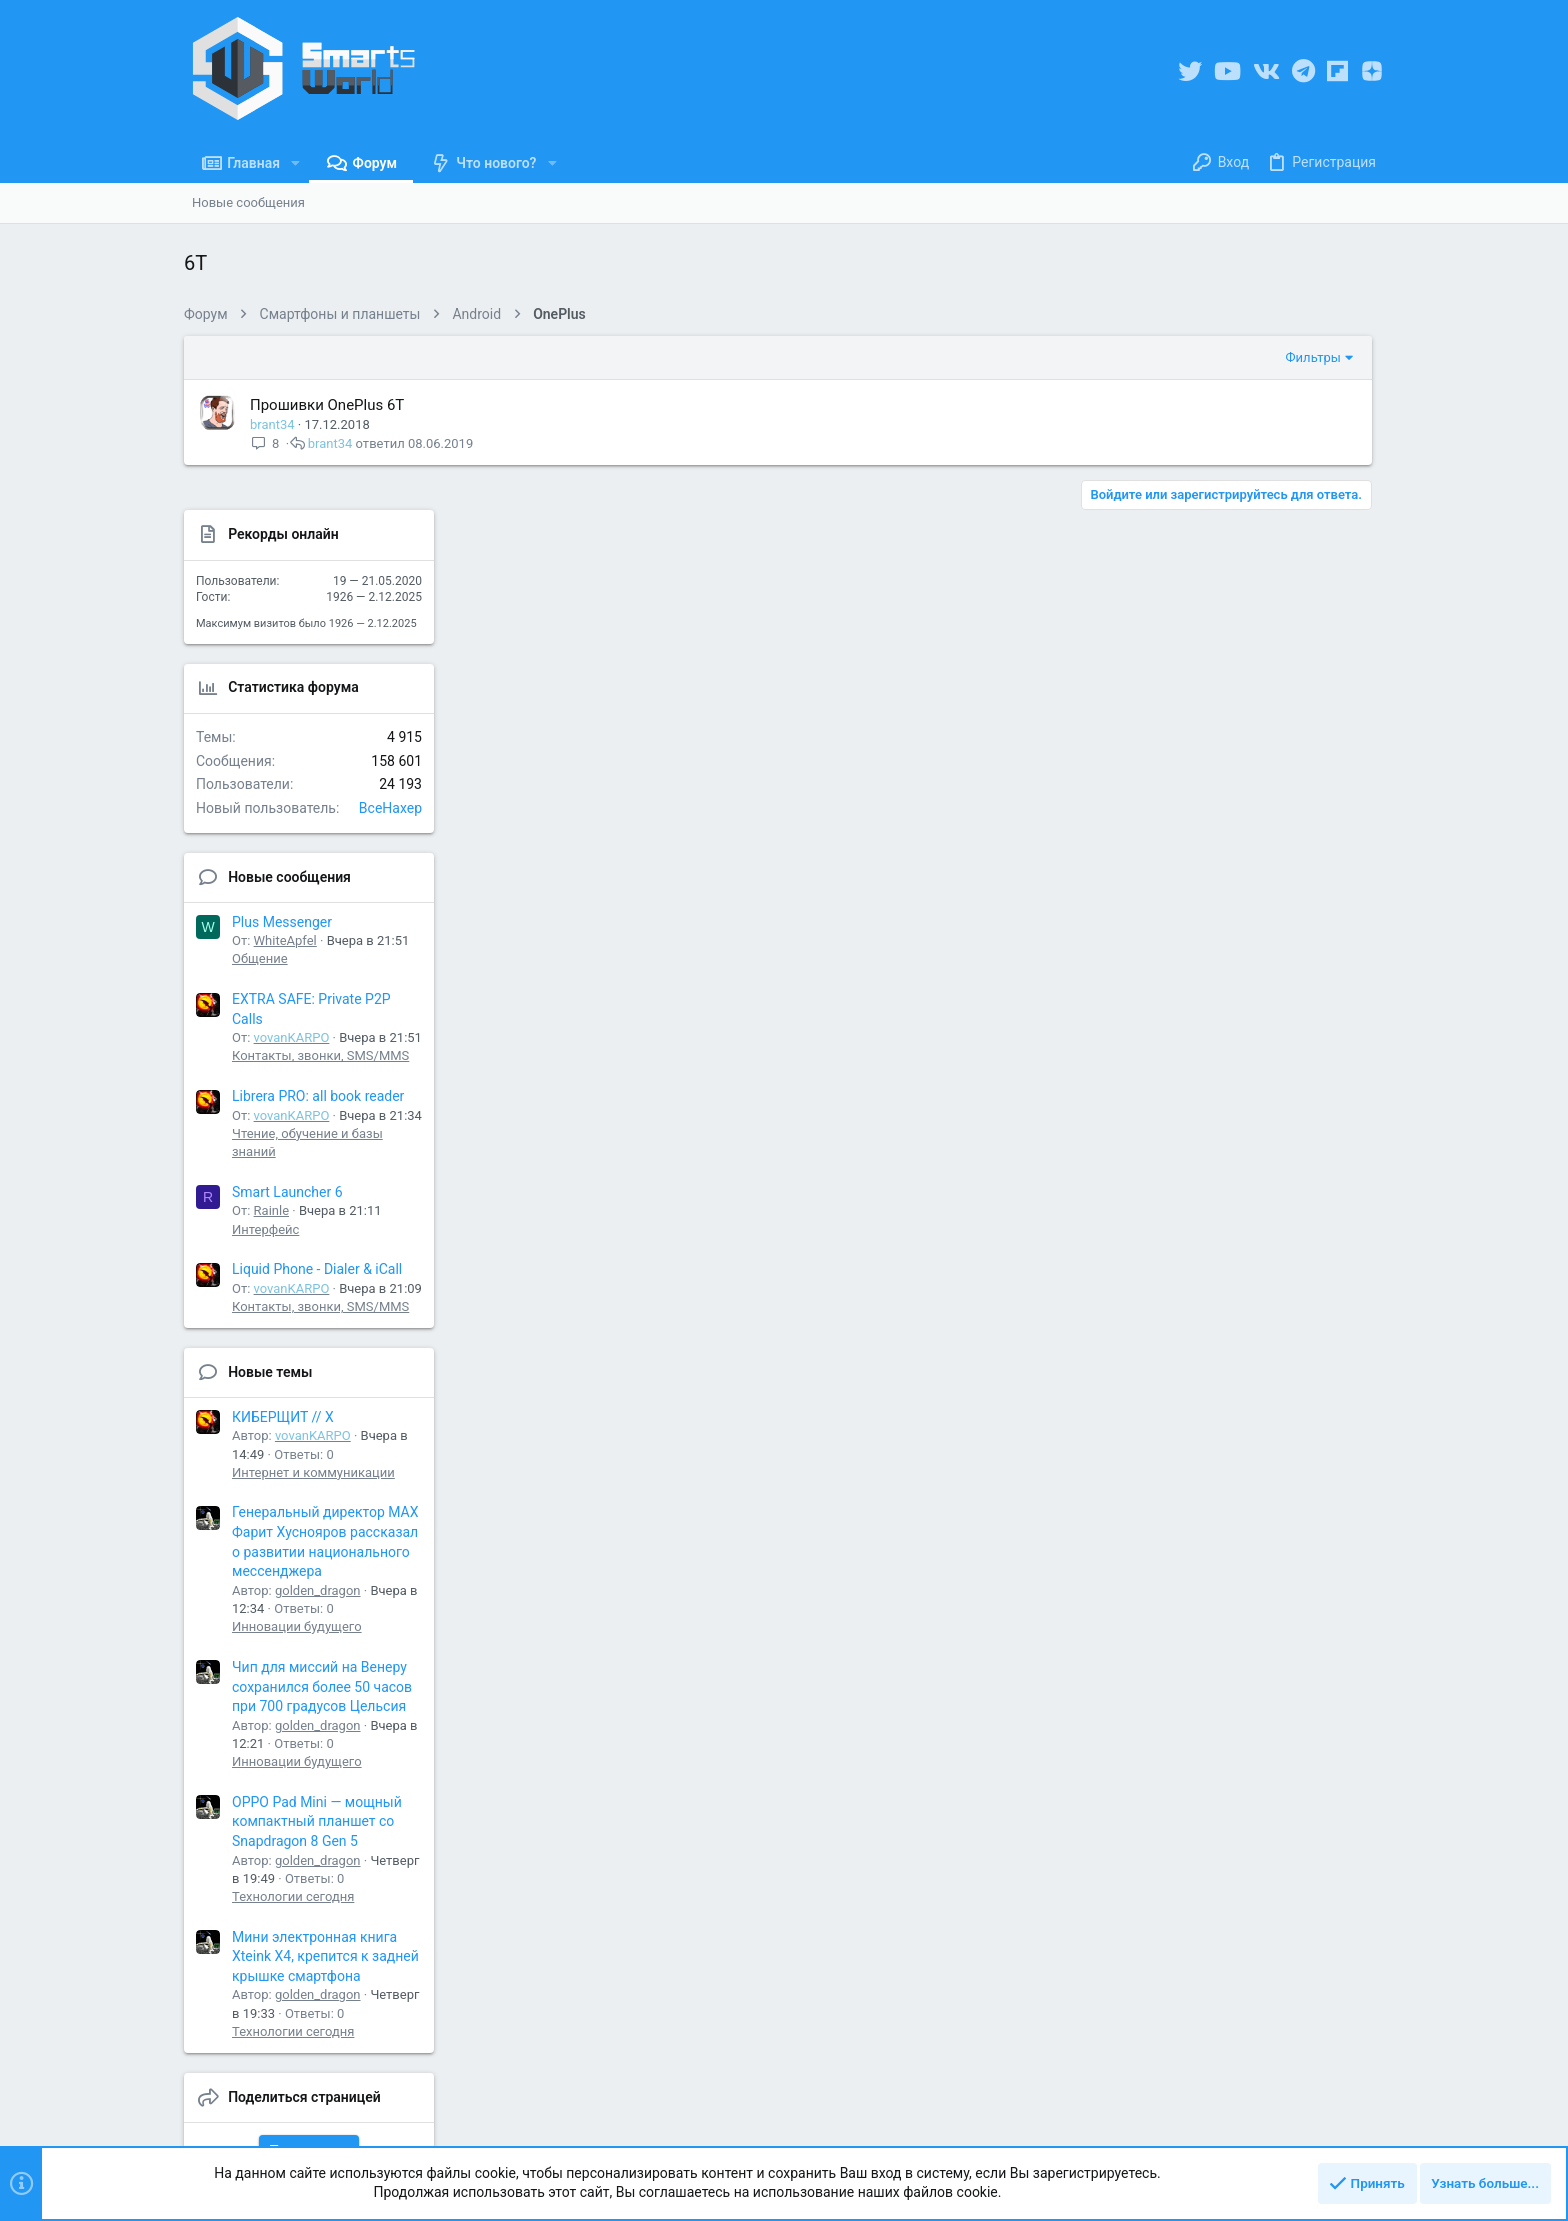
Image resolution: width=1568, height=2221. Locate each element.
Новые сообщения (1239, 703)
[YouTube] (1227, 71)
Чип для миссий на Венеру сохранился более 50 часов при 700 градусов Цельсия (1272, 1512)
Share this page (1258, 1977)
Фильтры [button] (1055, 357)
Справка (1302, 2125)
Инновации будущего (1247, 1452)
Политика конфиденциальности (1166, 2125)
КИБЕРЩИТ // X (1233, 1243)
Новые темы (1220, 1198)
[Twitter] (1190, 71)
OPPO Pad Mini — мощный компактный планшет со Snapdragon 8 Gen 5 (1267, 1647)
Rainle (1221, 1036)
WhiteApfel (1235, 766)
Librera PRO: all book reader (1268, 922)
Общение (1210, 784)
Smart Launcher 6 (1237, 1018)
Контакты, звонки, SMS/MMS (1270, 881)
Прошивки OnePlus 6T (327, 405)
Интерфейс (1215, 1055)
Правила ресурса (1003, 2125)
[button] (295, 163)
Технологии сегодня (1243, 1722)
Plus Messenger (1232, 748)
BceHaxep (1340, 634)
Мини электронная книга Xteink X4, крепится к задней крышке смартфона (1275, 1782)
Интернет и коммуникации (1263, 1298)
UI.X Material (227, 2125)
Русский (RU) (365, 2125)
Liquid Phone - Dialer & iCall (1267, 1095)
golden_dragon (1268, 1416)
